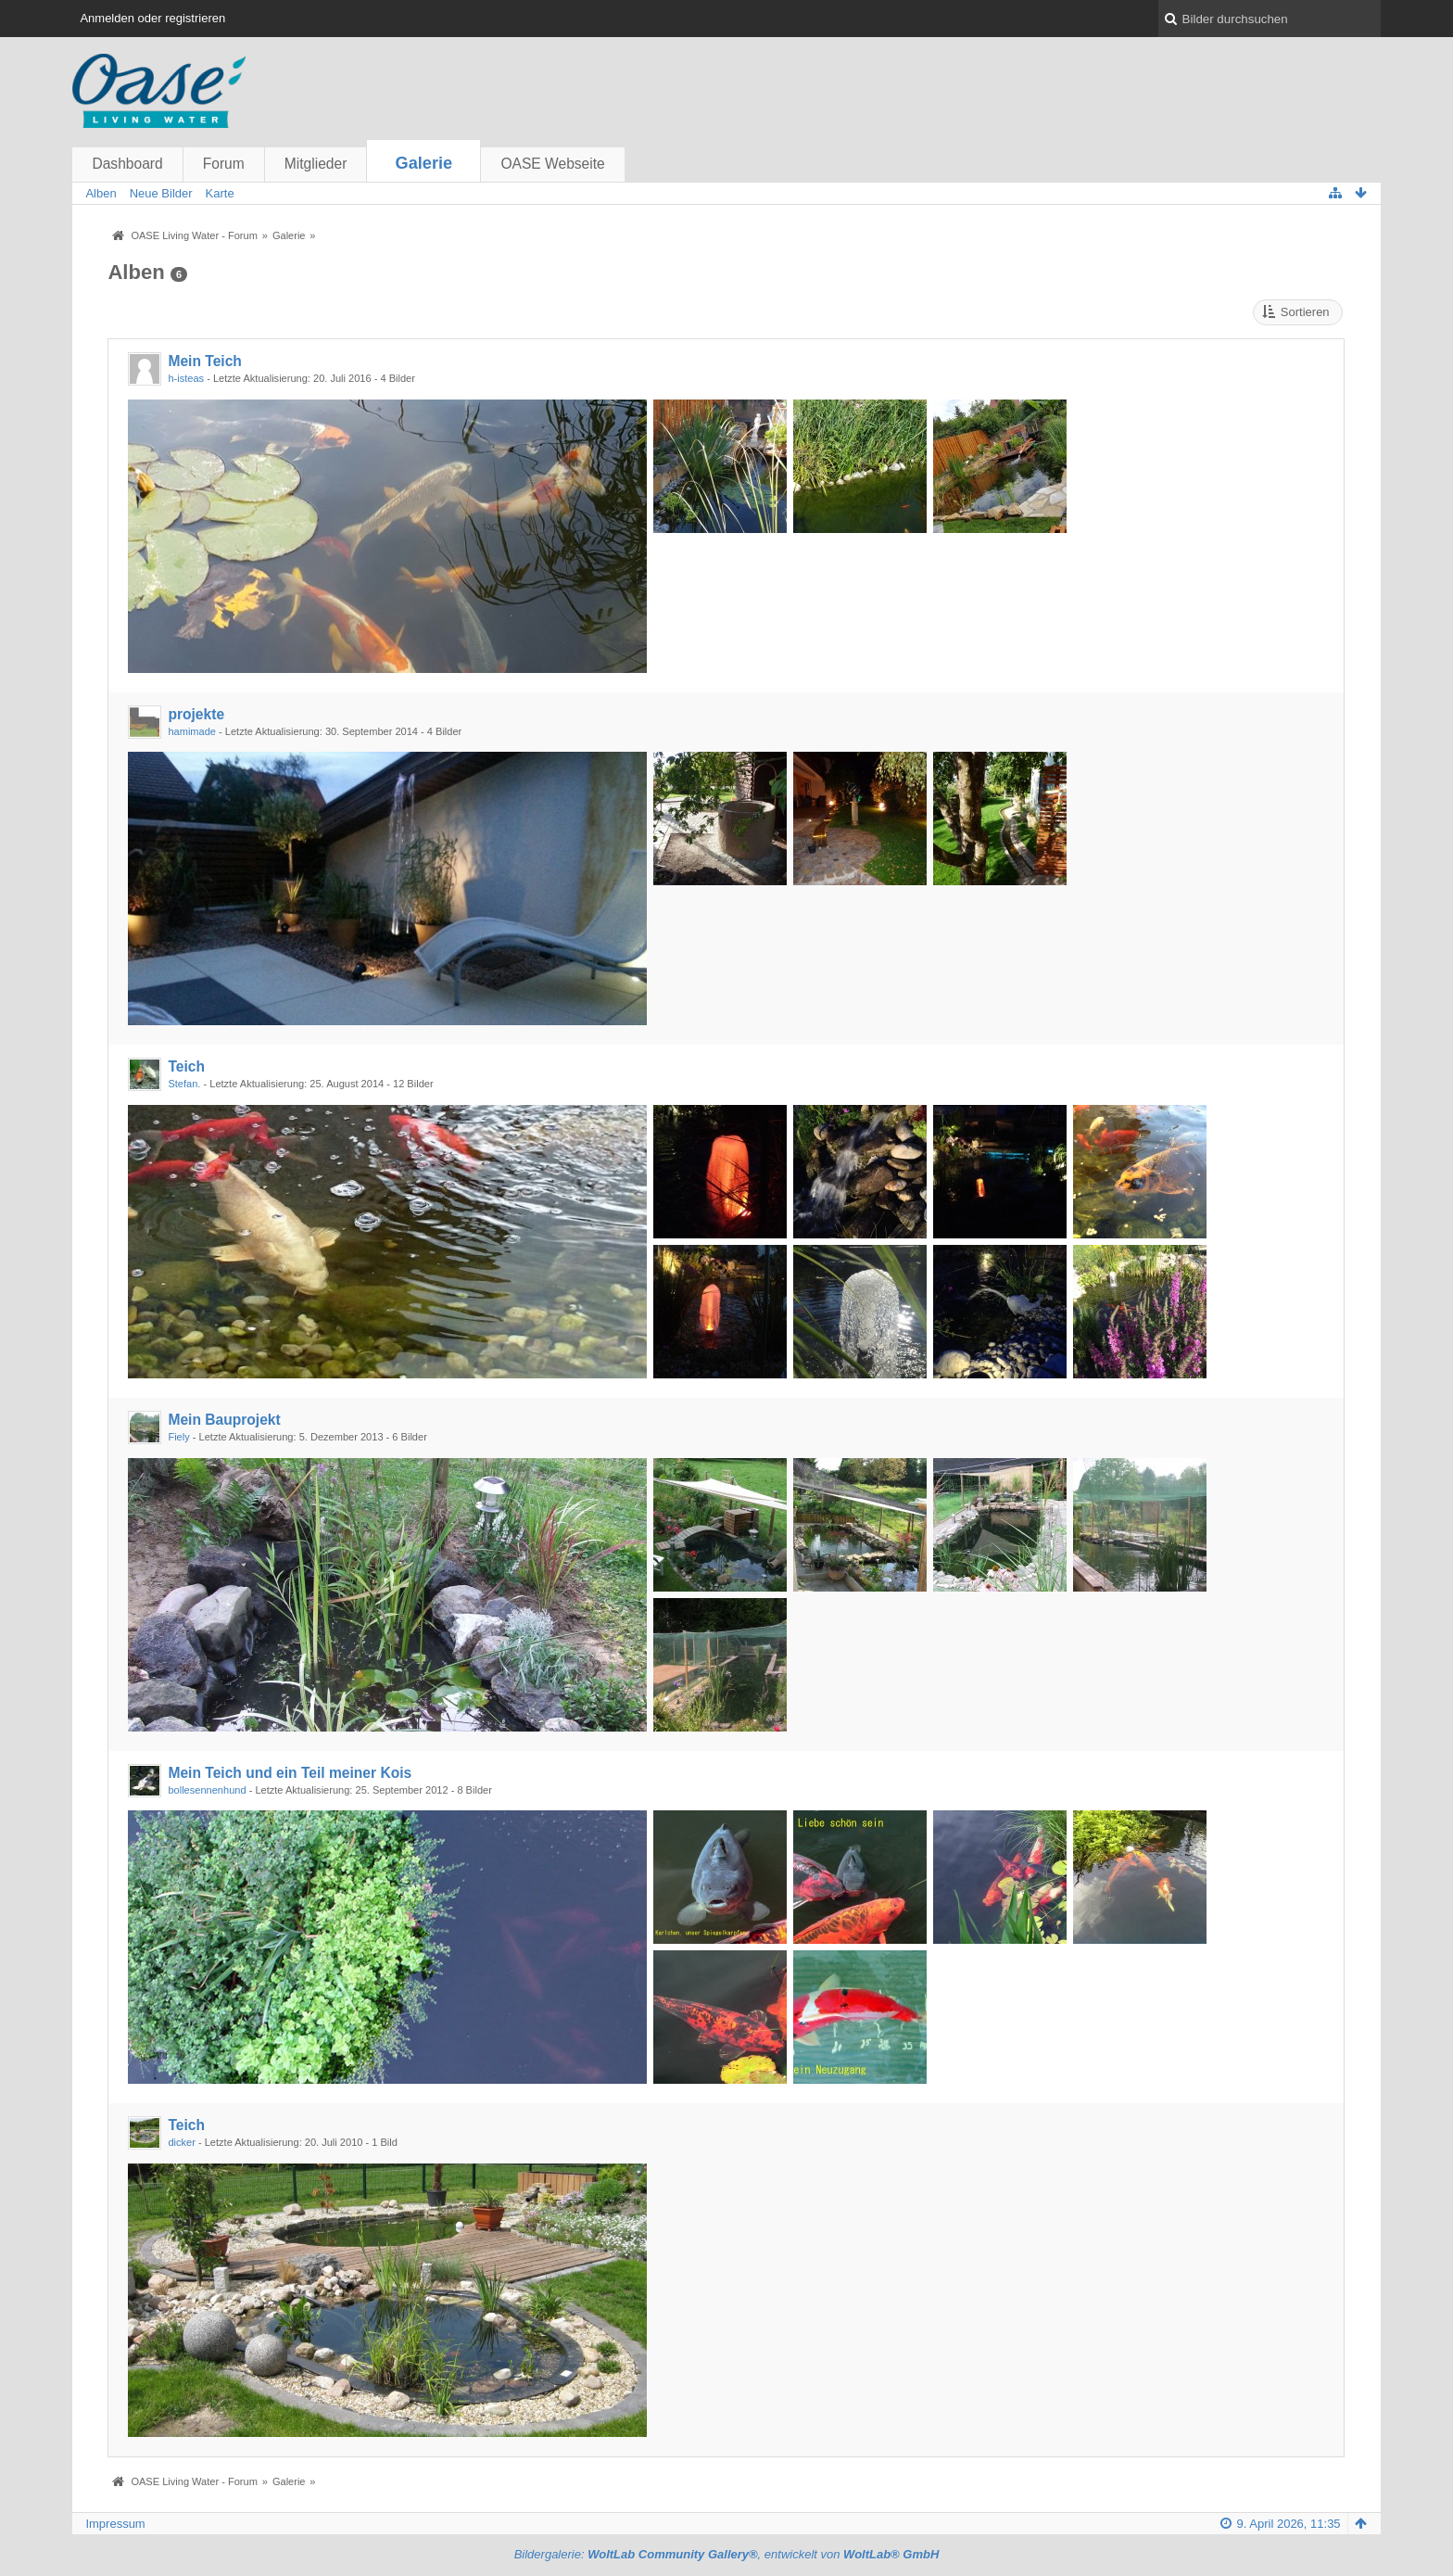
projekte (196, 714)
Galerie (424, 163)
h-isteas (186, 378)
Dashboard (127, 163)
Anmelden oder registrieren (152, 18)
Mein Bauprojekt (224, 1420)
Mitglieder (315, 163)
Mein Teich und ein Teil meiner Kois (289, 1773)
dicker (181, 2142)
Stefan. (184, 1083)
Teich (186, 1066)
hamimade (192, 731)
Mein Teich (204, 361)
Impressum (115, 2524)
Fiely (178, 1436)
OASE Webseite (552, 163)
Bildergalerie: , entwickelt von (727, 2554)
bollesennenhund (207, 1790)
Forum (224, 163)
